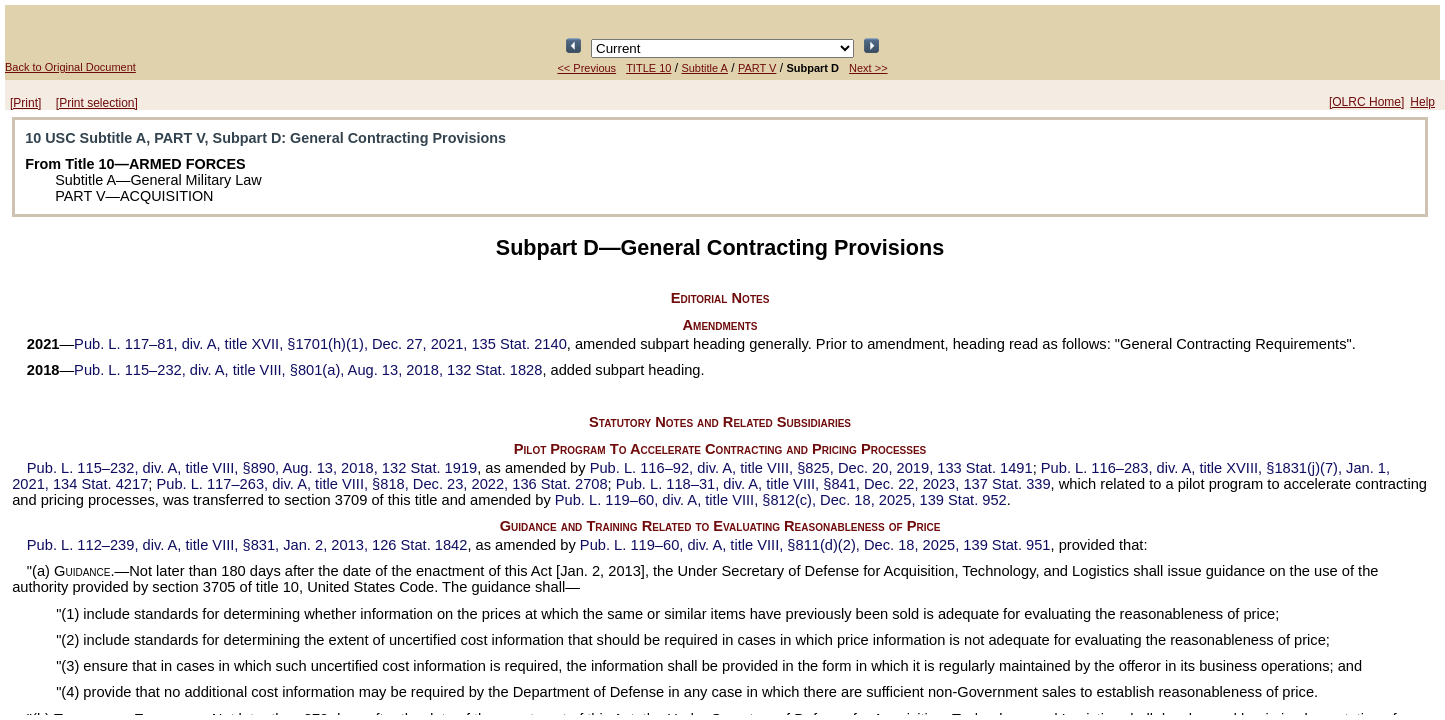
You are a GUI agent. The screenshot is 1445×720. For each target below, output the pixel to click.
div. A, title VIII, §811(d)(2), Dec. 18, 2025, (815, 545)
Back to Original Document (70, 67)
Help (1422, 102)
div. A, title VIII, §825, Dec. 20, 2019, (811, 468)
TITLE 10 (648, 68)
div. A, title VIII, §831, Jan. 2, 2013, (247, 545)
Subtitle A (704, 68)
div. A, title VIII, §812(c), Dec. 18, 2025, (781, 500)
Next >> (868, 68)
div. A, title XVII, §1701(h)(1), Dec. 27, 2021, (320, 344)
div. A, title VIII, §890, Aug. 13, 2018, (252, 468)
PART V (757, 68)
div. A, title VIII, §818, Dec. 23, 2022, (381, 484)
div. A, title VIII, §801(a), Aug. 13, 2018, (308, 370)
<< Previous (586, 68)
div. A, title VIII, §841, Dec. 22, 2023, (833, 484)
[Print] (25, 103)
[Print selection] (97, 103)
